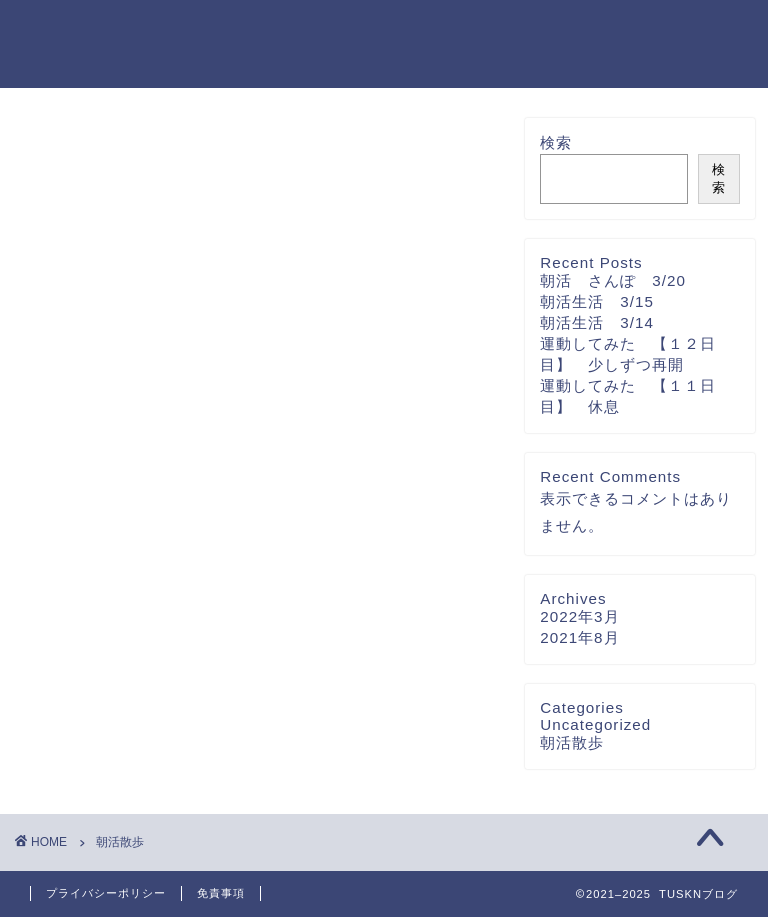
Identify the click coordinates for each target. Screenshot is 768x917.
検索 (556, 142)
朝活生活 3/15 (597, 301)
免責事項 (221, 893)
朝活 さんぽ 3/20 (613, 280)
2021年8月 (579, 637)
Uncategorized (595, 724)
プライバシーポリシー (106, 893)
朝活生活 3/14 (597, 322)
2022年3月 (579, 616)
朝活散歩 (572, 742)
